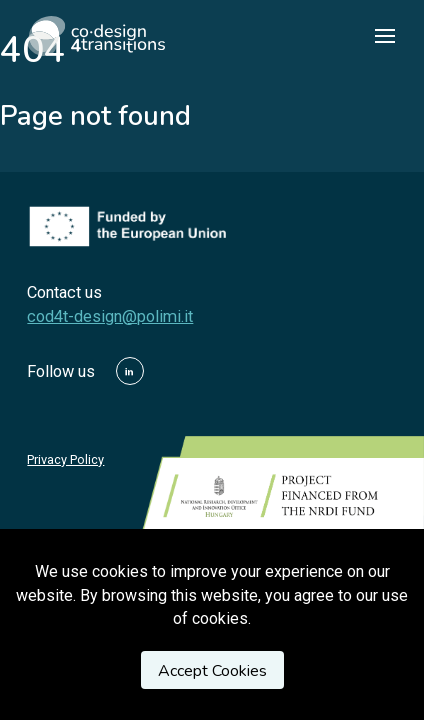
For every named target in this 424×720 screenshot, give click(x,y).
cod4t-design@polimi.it (110, 316)
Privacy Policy (65, 459)
